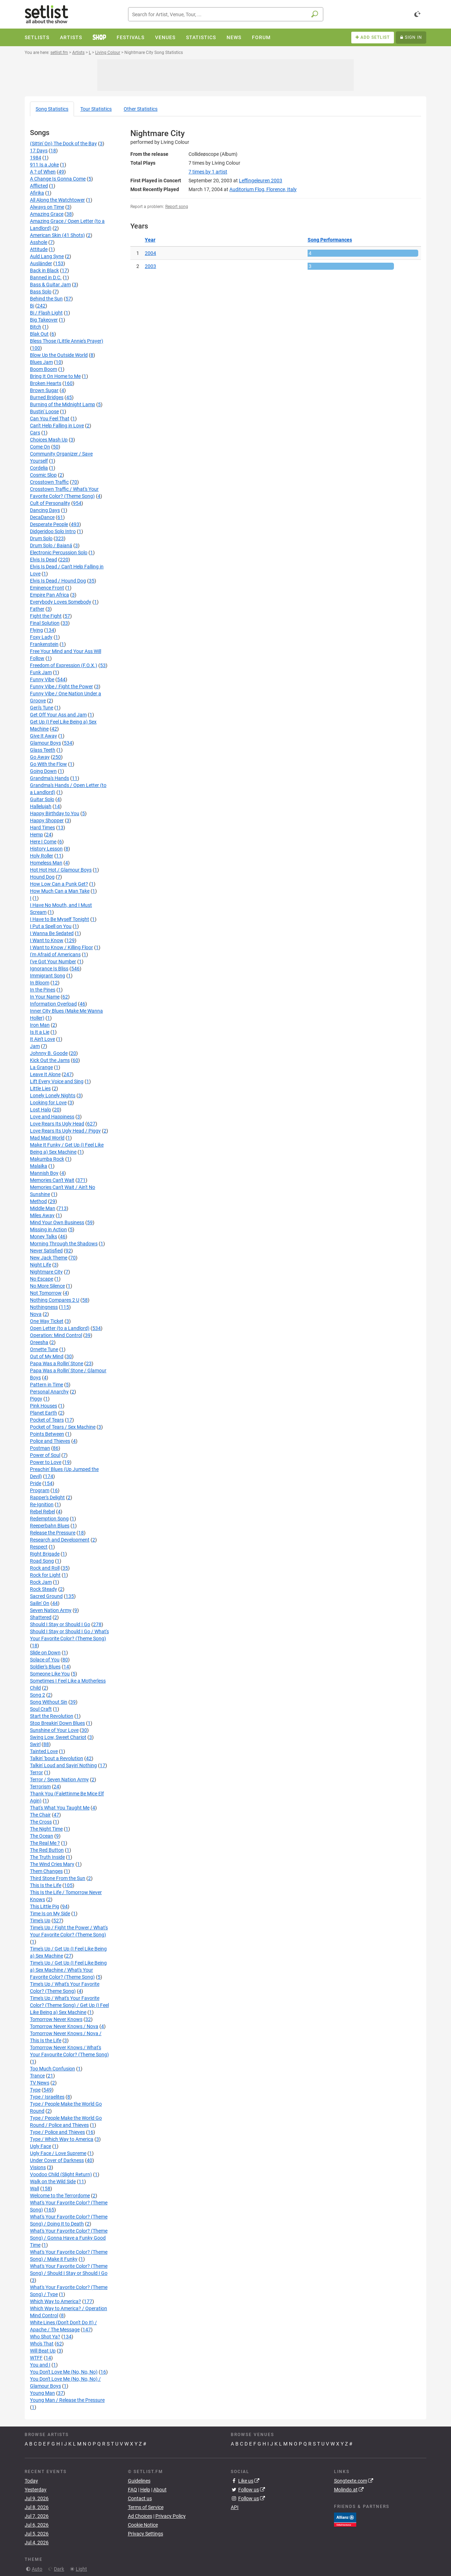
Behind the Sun (46, 298)
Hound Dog (42, 877)
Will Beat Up (43, 2351)
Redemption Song (49, 1518)
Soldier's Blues (45, 1666)
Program (39, 1490)
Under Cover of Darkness (57, 2160)
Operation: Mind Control (56, 1335)
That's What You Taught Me (59, 1808)
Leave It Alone (45, 1074)
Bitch (35, 327)
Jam (35, 1046)
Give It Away (43, 736)
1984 (35, 157)
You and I (40, 2365)
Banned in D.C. (46, 277)
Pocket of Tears (47, 1420)
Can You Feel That (49, 418)
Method (38, 1201)
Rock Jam (41, 1582)
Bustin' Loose (44, 411)
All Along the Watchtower (57, 200)
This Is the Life (45, 1885)
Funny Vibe (42, 679)
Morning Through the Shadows (64, 1243)
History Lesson (46, 848)
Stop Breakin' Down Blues (57, 1723)
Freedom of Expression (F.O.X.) (63, 665)
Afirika (37, 193)
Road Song (42, 1561)
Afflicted (39, 186)
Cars (35, 432)
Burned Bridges (46, 397)
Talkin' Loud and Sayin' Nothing (63, 1765)
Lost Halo (40, 1109)
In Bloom (39, 982)
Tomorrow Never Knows (56, 2019)
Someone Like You (50, 1674)
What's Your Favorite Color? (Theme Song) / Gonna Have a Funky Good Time (68, 2238)
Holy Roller (41, 856)
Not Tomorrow (46, 1293)
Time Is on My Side (50, 1913)
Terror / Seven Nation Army (59, 1779)
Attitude (39, 249)
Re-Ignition (42, 1504)
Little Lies (40, 1088)
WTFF (36, 2358)
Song (52, 109)
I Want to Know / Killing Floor (61, 947)
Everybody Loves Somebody (60, 602)
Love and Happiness (52, 1116)
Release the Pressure (52, 1533)
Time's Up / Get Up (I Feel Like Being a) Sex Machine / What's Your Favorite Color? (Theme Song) (68, 1970)
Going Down (43, 771)
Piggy (36, 1399)
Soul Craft (41, 1709)
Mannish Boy (44, 1173)
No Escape (41, 1279)
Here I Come (43, 841)
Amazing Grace (46, 214)
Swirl (35, 1744)
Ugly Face (40, 2146)
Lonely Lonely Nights (52, 1095)
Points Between (47, 1434)
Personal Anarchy (49, 1391)
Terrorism (40, 1786)
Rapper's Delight (47, 1497)
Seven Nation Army (51, 1610)
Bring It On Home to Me (55, 376)
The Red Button (47, 1850)
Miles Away (42, 1215)
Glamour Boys (45, 743)
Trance (37, 2075)
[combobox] (225, 14)
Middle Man (42, 1208)
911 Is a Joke (44, 164)
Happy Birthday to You (54, 813)
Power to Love (45, 1462)
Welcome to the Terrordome (60, 2195)
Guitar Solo (42, 799)
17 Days (39, 150)
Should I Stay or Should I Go (60, 1624)
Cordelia (39, 468)
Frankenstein (44, 644)
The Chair (40, 1815)
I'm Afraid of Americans (55, 954)
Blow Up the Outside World (59, 355)
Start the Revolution (51, 1716)
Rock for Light (45, 1575)
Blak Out (39, 334)
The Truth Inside (47, 1857)
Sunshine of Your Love (54, 1730)
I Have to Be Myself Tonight (59, 919)
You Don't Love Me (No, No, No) (64, 2372)
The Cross (41, 1822)
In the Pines (42, 990)
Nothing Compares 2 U (54, 1300)
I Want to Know (46, 940)
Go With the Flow (48, 764)
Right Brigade (45, 1554)
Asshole (38, 242)
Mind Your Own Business (57, 1222)
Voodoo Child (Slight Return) (61, 2174)
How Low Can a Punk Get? (59, 884)
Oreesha (39, 1342)
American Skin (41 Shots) (57, 235)
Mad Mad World (47, 1138)
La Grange (41, 1067)
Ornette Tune (44, 1349)
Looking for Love (48, 1102)
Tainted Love (44, 1751)
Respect (39, 1547)
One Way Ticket (46, 1321)
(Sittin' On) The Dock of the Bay (63, 143)
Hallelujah (40, 806)
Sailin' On (39, 1603)
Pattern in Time (46, 1384)
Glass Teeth (42, 750)
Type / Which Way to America (61, 2139)
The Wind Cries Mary (52, 1864)
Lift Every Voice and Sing (57, 1081)
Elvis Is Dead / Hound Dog (58, 581)
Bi (32, 306)
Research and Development (59, 1540)
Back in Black (44, 270)
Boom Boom (43, 369)
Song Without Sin (48, 1702)
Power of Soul (45, 1455)
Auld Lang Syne (47, 256)
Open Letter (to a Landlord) (59, 1328)
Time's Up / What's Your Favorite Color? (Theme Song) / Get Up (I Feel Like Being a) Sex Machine (69, 2005)
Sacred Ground (46, 1596)
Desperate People (49, 524)
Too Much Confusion (52, 2068)
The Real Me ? (45, 1843)
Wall (34, 2188)
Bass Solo (40, 291)
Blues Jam (41, 362)
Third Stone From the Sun (57, 1878)
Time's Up (40, 1920)
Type (35, 2090)
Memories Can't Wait (52, 1180)
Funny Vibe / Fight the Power (61, 686)
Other (140, 109)
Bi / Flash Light (46, 313)
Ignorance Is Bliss (49, 968)
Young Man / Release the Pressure (67, 2400)
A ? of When (43, 172)
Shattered (40, 1617)
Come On (40, 447)
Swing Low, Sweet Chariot (58, 1737)
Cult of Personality (50, 503)
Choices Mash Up (49, 439)
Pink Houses (43, 1406)
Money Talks (43, 1236)
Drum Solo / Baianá (51, 545)
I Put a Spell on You (51, 926)
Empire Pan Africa (49, 595)
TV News (39, 2083)
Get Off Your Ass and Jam (58, 715)
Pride (35, 1483)
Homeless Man (46, 863)
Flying (36, 630)
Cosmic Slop (43, 475)
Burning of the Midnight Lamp (62, 404)
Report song (176, 206)
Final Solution (45, 623)
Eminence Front (47, 588)
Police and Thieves (50, 1441)
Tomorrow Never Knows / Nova (64, 2026)
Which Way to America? (55, 2301)
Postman (40, 1448)
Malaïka (38, 1166)
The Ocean (41, 1836)
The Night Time (46, 1829)
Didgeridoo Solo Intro (53, 531)
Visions (38, 2167)
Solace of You (45, 1659)
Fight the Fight (46, 616)
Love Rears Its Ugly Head (57, 1124)
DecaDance (42, 517)
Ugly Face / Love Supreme (58, 2153)
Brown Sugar (44, 390)
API (235, 2507)
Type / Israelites (47, 2097)
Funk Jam (41, 672)
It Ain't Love (42, 1039)
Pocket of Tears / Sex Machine (62, 1427)
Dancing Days (45, 510)
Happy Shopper (47, 820)
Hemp (36, 834)
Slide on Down (45, 1652)
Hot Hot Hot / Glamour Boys (61, 870)
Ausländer (41, 263)
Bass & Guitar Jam (50, 284)
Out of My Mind (46, 1356)
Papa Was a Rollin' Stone (56, 1363)
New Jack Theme (48, 1257)
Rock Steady (43, 1589)
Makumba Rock (47, 1159)
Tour (96, 109)
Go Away (40, 757)
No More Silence (47, 1286)
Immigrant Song (47, 975)
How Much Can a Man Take (59, 891)
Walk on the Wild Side (53, 2181)
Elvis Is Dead (43, 559)
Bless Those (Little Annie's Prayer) (66, 341)
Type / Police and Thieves (57, 2132)
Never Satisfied (46, 1250)
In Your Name (45, 997)
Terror (36, 1772)
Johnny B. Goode (49, 1053)
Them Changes (46, 1871)
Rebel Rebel (42, 1511)
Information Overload (53, 1004)
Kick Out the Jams (50, 1060)
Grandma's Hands (49, 778)
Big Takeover (44, 320)
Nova (36, 1314)
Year (150, 240)
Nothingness (44, 1307)
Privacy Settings (145, 2534)
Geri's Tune (41, 707)
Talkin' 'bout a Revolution (56, 1758)
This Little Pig (44, 1906)
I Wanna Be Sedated (52, 933)
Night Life (40, 1265)
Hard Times (42, 827)
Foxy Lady (41, 637)
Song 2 (37, 1695)
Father (37, 609)
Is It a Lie (39, 1032)
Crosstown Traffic (49, 482)
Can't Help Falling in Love (57, 425)
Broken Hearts (45, 383)
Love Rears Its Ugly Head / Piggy (65, 1131)
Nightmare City (46, 1272)
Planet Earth (43, 1413)
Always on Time (47, 207)
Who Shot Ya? (45, 2336)
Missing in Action (48, 1229)
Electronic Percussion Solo (58, 552)
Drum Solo (41, 538)
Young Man (42, 2393)
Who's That (42, 2343)
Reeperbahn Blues (49, 1525)
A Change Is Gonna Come (58, 179)
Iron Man (40, 1025)
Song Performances (330, 240)
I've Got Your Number (53, 961)
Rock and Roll (45, 1568)
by (208, 172)
